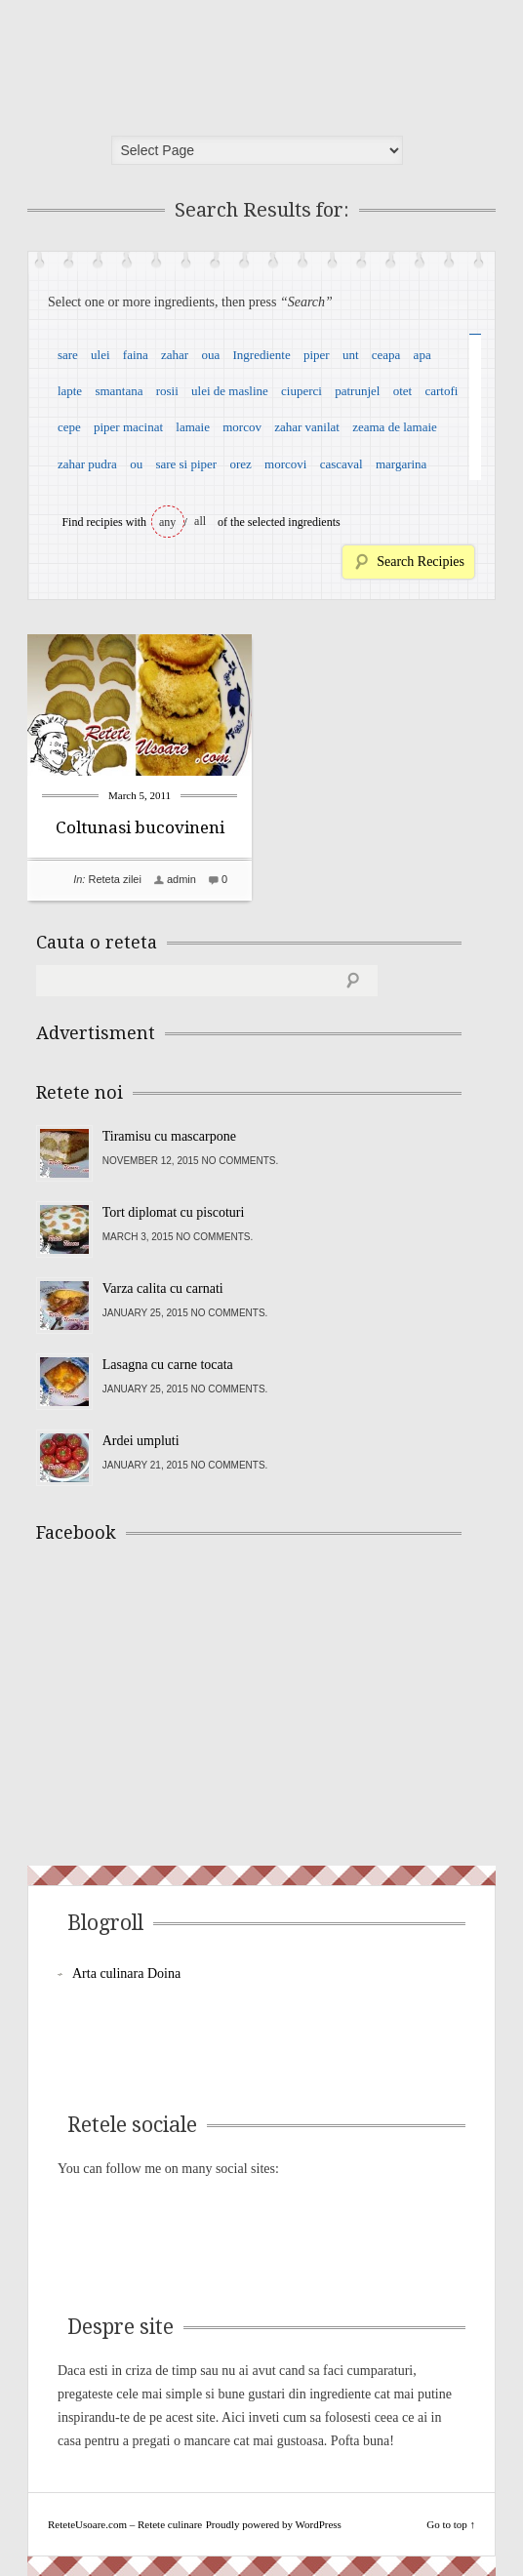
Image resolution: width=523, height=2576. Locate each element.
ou (136, 464)
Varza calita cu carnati (162, 1288)
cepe (69, 427)
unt (350, 354)
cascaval (341, 464)
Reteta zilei (114, 879)
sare (68, 354)
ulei (100, 354)
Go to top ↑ (450, 2524)
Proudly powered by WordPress (274, 2524)
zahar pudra (87, 464)
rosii (167, 390)
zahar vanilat (307, 427)
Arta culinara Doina (126, 1973)
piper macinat (128, 427)
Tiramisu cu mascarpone (169, 1136)
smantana (118, 390)
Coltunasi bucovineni (140, 827)
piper (316, 354)
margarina (401, 464)
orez (240, 464)
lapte (70, 390)
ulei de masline (229, 390)
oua (210, 354)
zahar (174, 354)
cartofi (441, 390)
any (167, 522)
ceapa (386, 354)
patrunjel (357, 390)
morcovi (285, 464)
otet (403, 390)
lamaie (193, 427)
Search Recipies (420, 561)
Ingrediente (261, 354)
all (200, 521)
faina (135, 354)
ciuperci (301, 390)
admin (181, 879)
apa (422, 354)
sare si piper (186, 464)
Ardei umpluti (141, 1440)
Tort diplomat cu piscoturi (173, 1212)
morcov (242, 427)
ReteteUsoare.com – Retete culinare (177, 61)
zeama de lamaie (394, 427)
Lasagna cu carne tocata (167, 1364)
